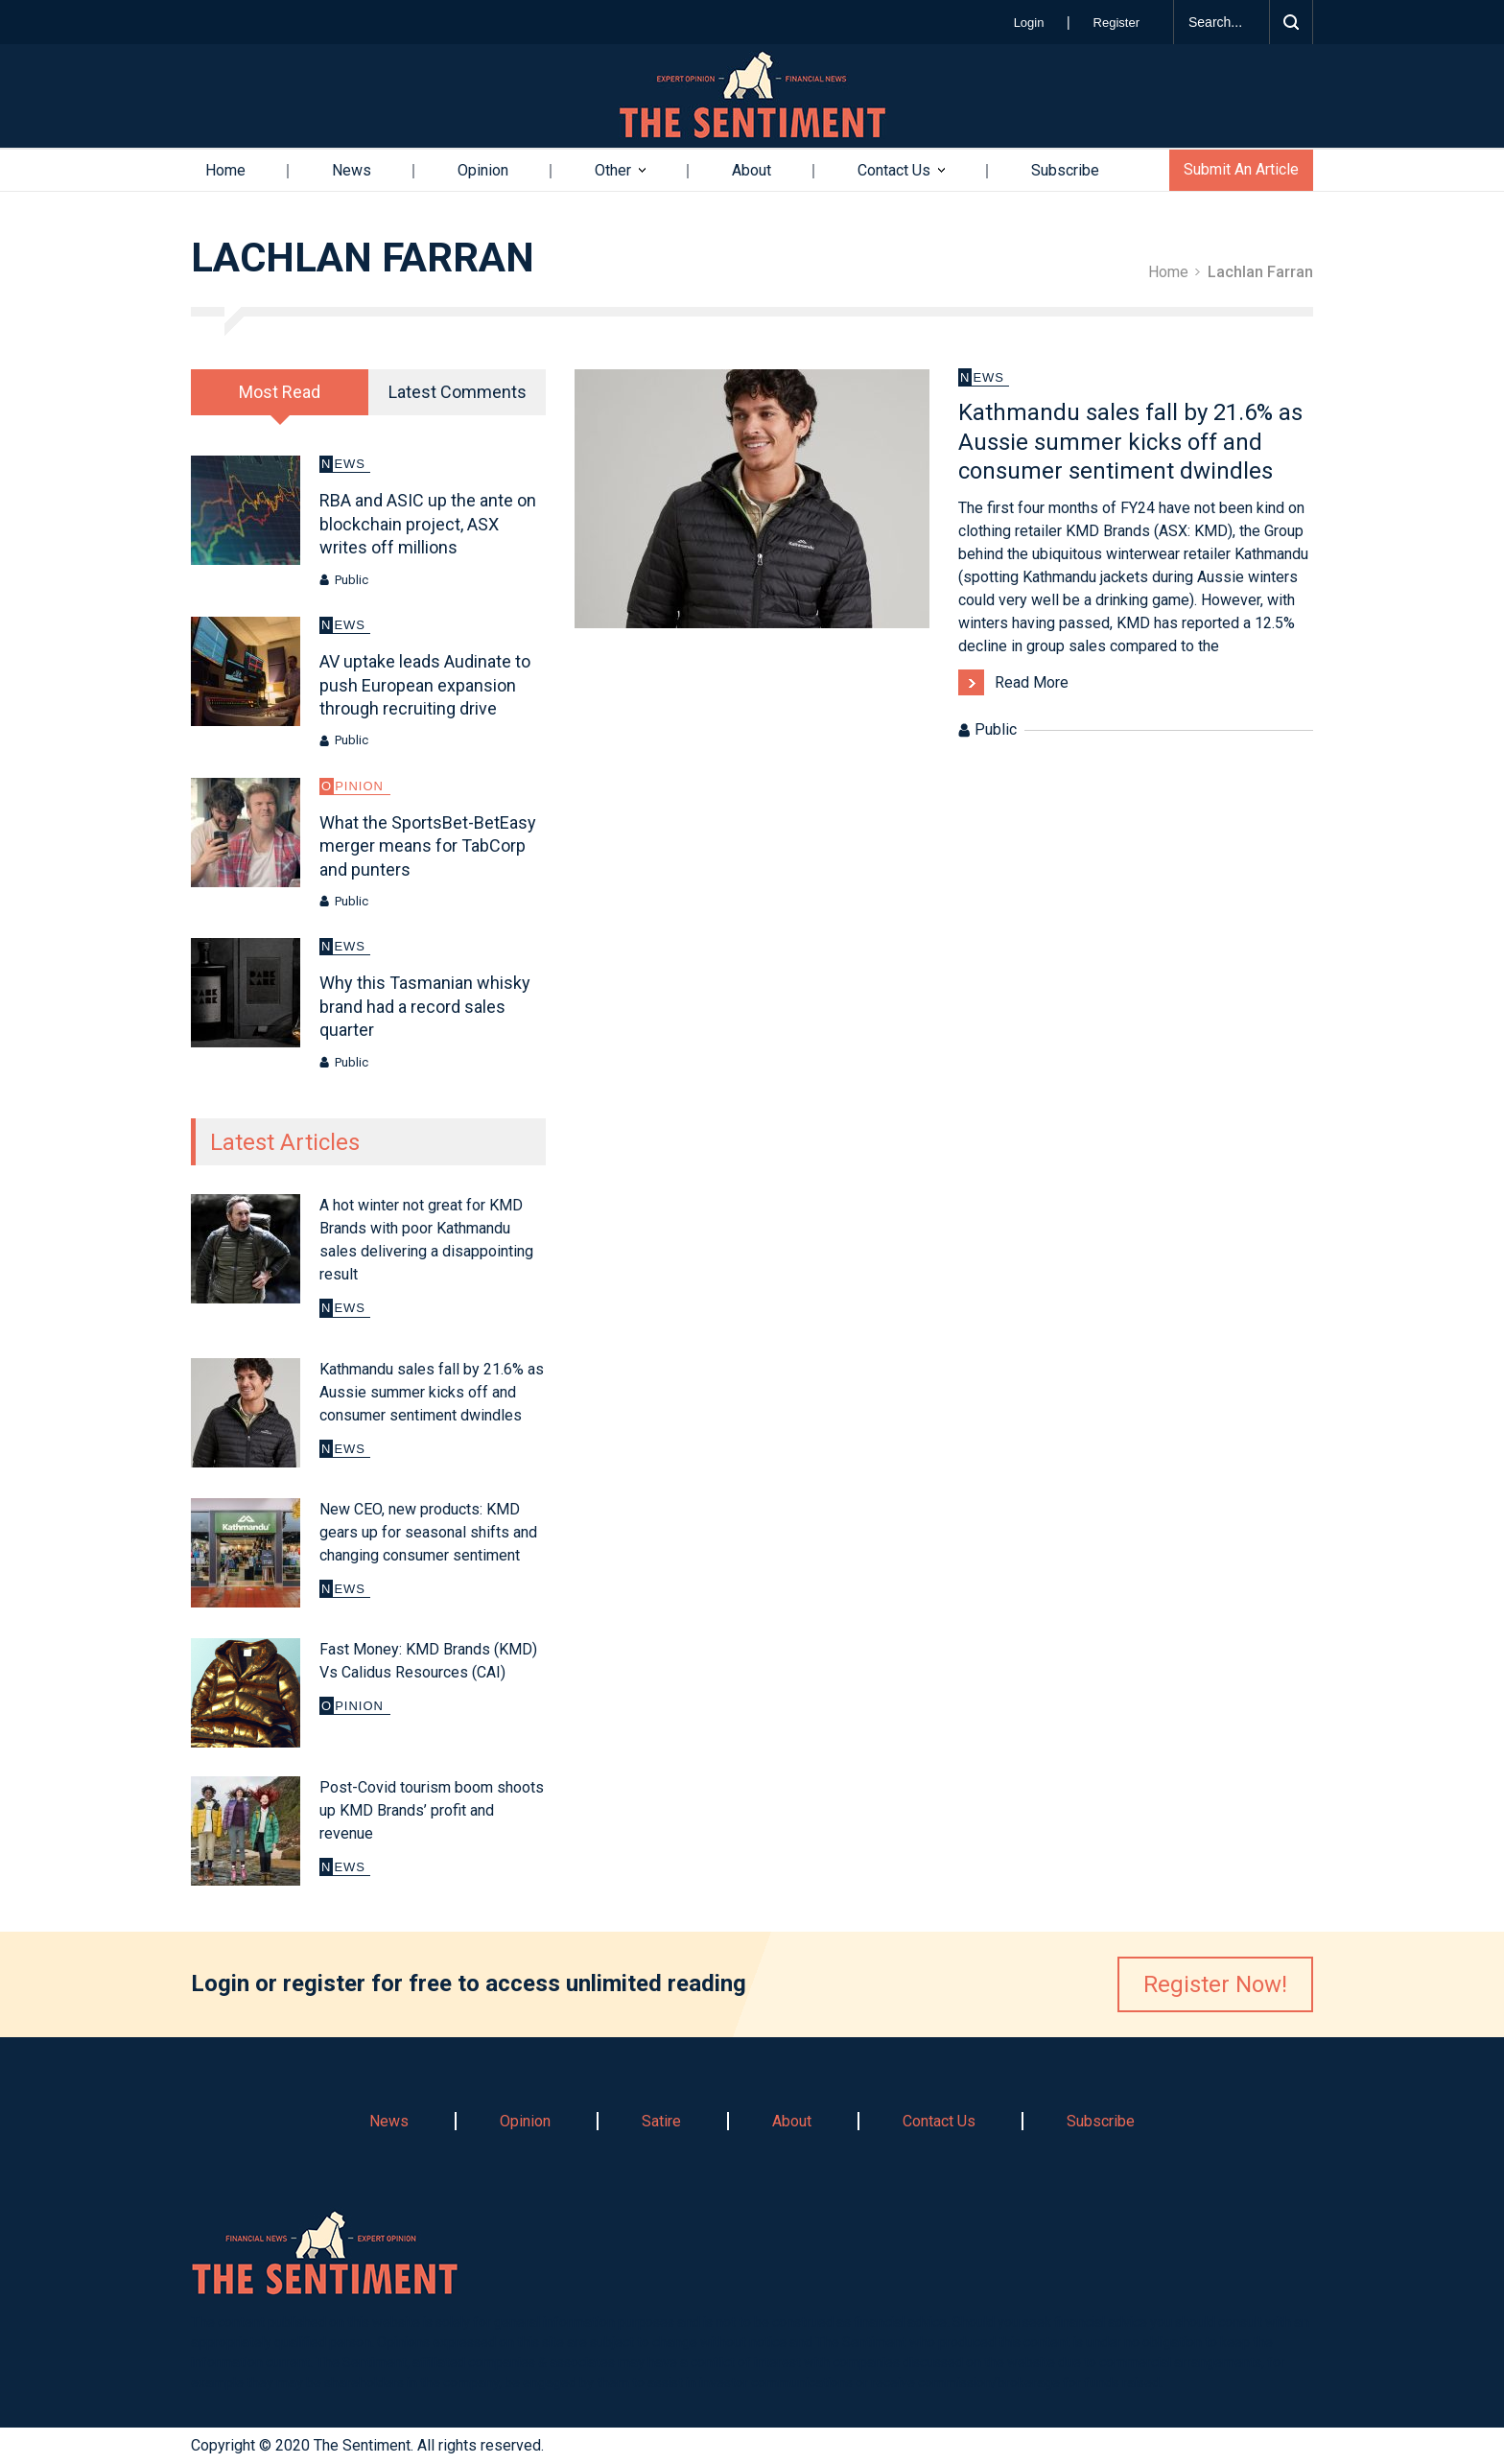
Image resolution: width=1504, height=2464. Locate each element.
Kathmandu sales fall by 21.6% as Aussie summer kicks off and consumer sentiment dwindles (431, 1392)
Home (225, 170)
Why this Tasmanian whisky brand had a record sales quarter (424, 1006)
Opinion (483, 170)
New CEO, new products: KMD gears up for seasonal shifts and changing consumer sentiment (428, 1532)
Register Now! (1215, 1984)
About (751, 170)
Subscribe (1065, 170)
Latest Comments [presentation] (457, 392)
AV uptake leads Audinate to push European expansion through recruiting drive (424, 684)
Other (613, 170)
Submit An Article (1241, 169)
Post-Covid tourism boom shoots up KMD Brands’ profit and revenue (431, 1810)
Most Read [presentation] (279, 392)
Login (1030, 22)
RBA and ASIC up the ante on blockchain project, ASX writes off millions (427, 523)
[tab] (279, 392)
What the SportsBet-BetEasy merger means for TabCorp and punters (427, 846)
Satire (661, 2121)
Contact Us (894, 170)
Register (1116, 22)
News (351, 170)
